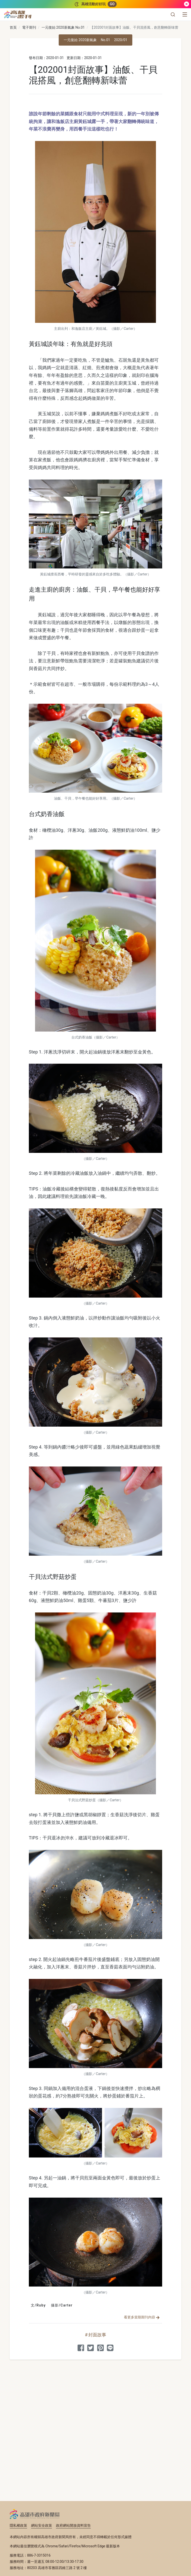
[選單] (185, 14)
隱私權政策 (18, 2525)
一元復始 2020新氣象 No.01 (63, 27)
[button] (173, 14)
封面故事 (97, 2334)
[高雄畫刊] (18, 14)
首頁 (13, 27)
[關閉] (186, 4)
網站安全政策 (41, 2525)
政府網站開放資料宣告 (73, 2525)
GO (112, 4)
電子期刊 (29, 27)
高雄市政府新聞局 (35, 2514)
